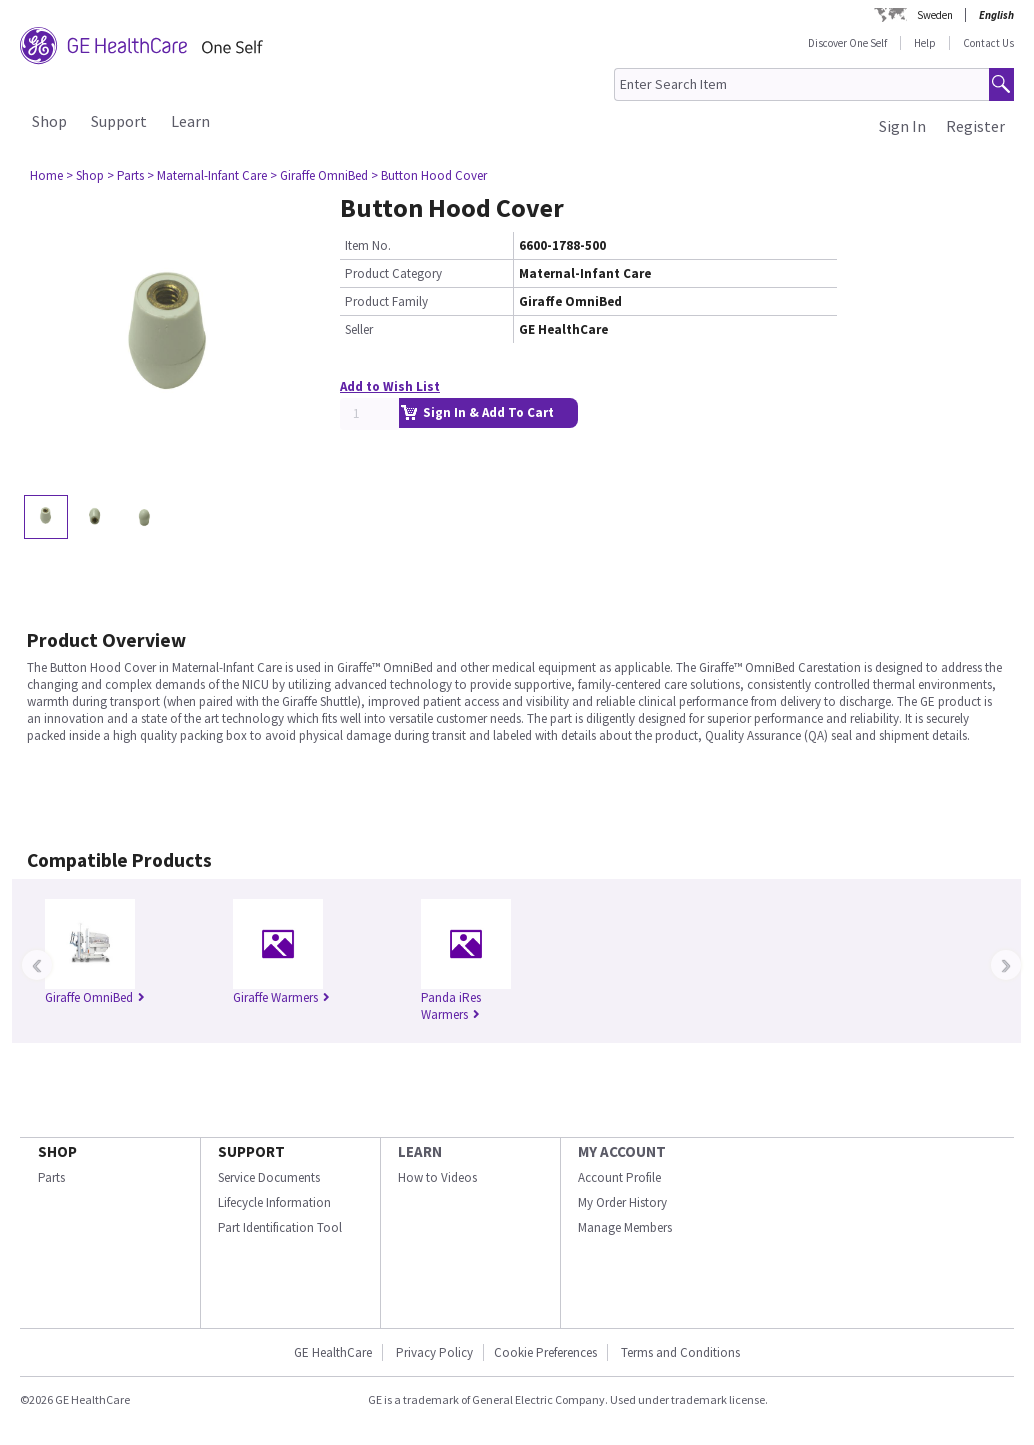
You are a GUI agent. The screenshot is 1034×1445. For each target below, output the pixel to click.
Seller (359, 329)
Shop (49, 121)
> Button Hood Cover (429, 175)
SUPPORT (251, 1151)
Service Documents (269, 1177)
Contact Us (988, 43)
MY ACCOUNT (622, 1151)
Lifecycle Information (274, 1202)
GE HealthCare (333, 1352)
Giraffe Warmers (281, 997)
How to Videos (437, 1177)
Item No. (368, 245)
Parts (51, 1177)
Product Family (386, 301)
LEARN (420, 1151)
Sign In (902, 126)
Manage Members (625, 1227)
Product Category (393, 273)
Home (46, 175)
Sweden (935, 15)
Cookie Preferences (545, 1352)
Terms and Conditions (680, 1352)
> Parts (125, 175)
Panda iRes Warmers (451, 1006)
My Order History (622, 1202)
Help (925, 43)
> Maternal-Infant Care (207, 175)
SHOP (57, 1151)
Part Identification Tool (280, 1227)
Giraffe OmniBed (95, 997)
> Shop (85, 175)
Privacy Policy (433, 1352)
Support (119, 121)
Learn (190, 121)
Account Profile (619, 1177)
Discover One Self (847, 43)
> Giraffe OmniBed (319, 175)
